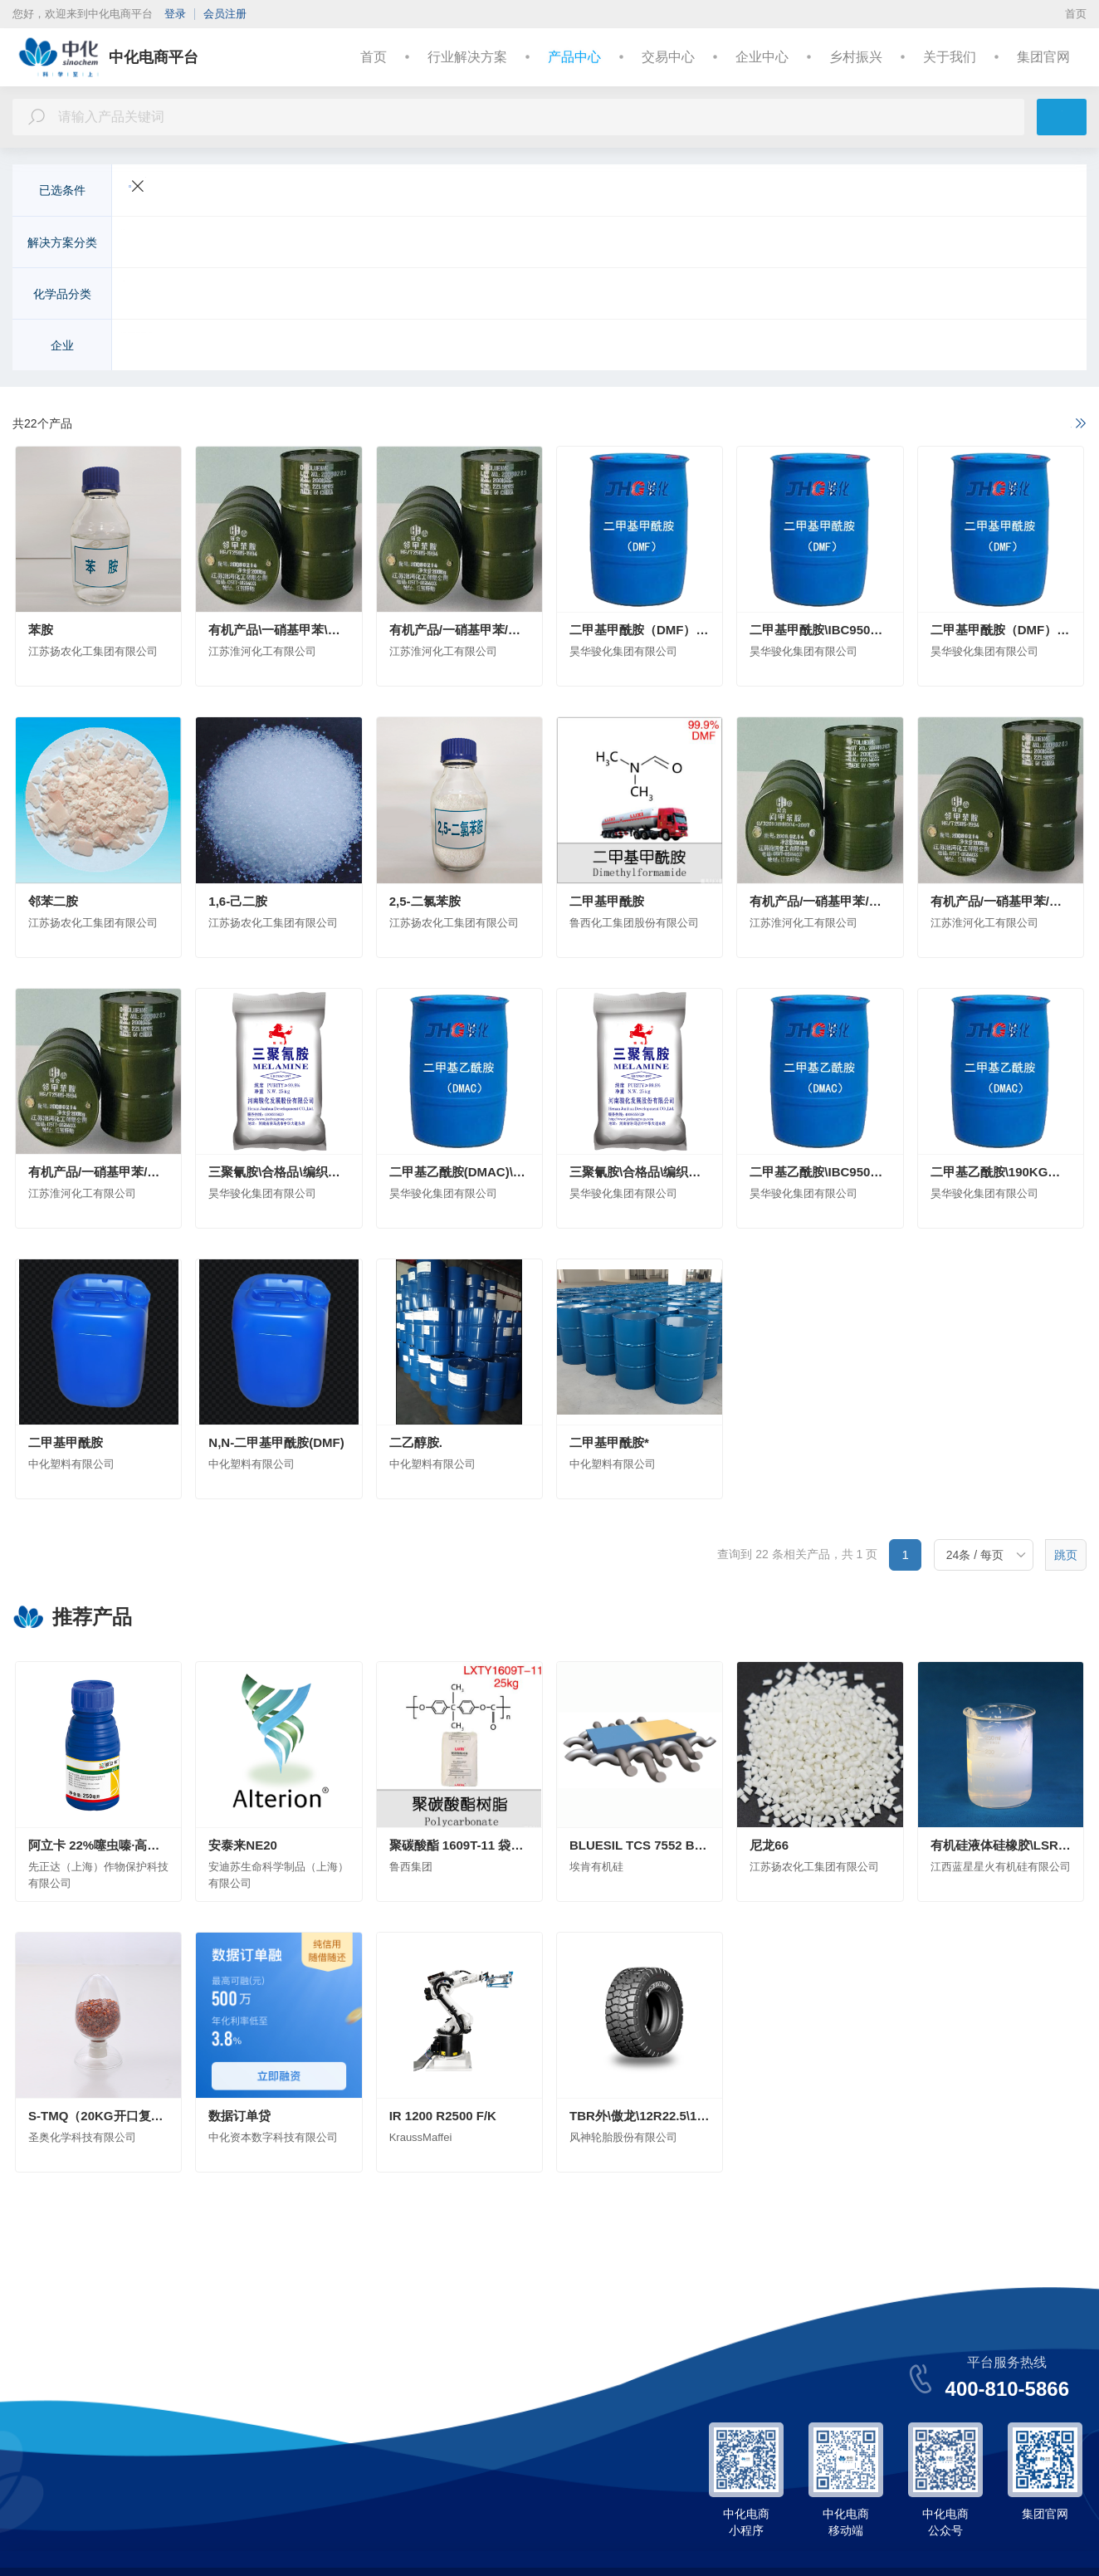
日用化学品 (951, 295)
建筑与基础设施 (445, 244)
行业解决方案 (467, 57)
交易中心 (668, 57)
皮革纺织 (761, 244)
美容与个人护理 (680, 244)
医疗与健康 (594, 244)
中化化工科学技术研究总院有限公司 (841, 347)
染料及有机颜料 (629, 295)
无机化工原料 (163, 295)
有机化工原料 (250, 295)
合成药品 (882, 295)
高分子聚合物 (439, 295)
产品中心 (574, 57)
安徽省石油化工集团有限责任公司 (644, 347)
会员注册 (225, 13)
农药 (376, 295)
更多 (1037, 244)
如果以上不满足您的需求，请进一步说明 (967, 425)
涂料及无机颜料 (531, 295)
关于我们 (949, 57)
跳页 (1065, 1556)
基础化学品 (956, 244)
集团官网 (1043, 57)
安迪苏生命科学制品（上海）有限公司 (441, 347)
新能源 (370, 244)
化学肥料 (324, 295)
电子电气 (313, 244)
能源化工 (887, 244)
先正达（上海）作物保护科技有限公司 (227, 347)
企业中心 (762, 57)
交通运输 (250, 244)
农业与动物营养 (169, 244)
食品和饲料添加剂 (796, 295)
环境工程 (525, 244)
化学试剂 (709, 295)
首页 (1076, 13)
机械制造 (824, 244)
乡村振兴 (855, 57)
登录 (175, 13)
